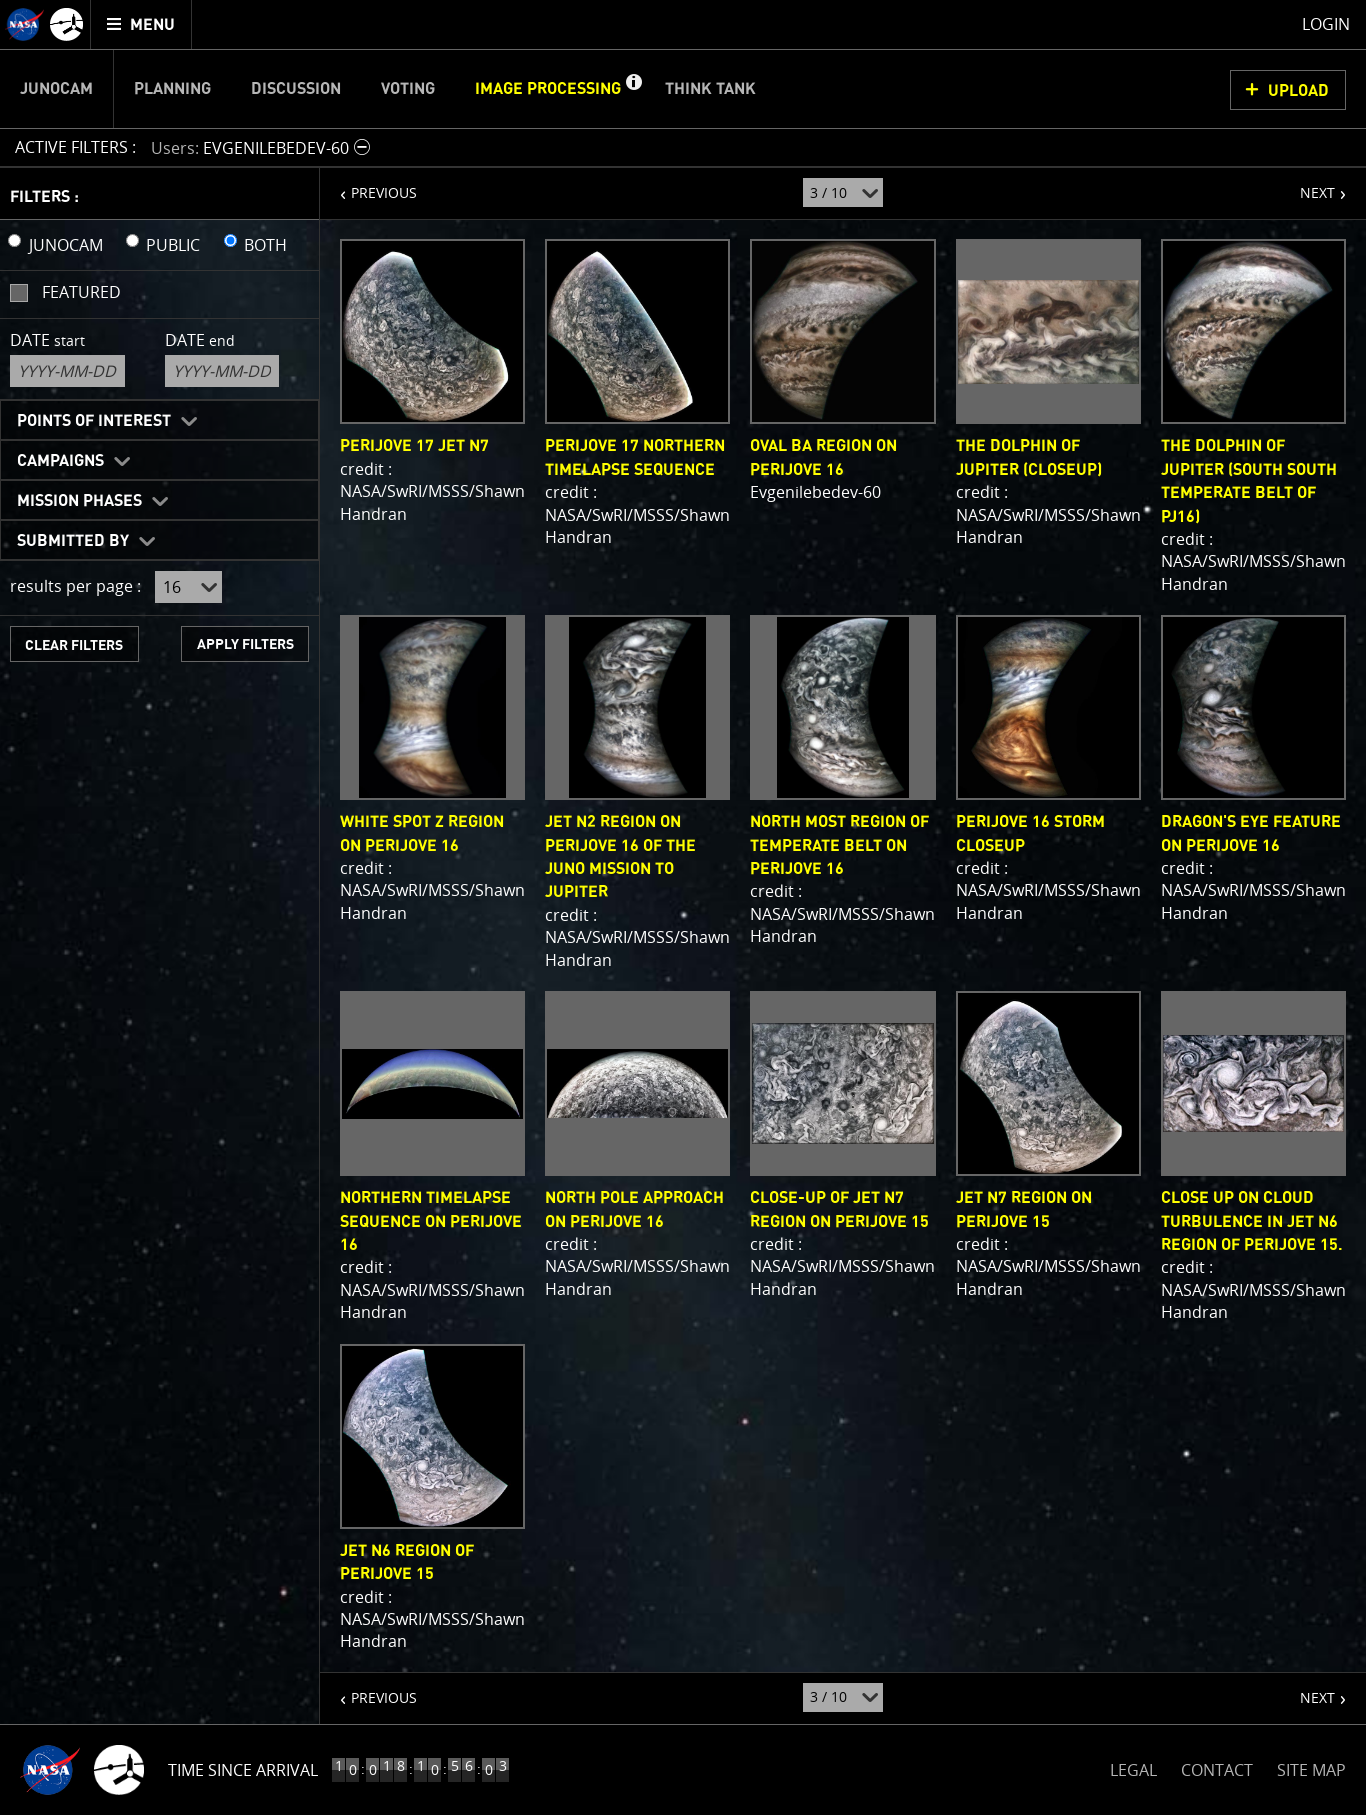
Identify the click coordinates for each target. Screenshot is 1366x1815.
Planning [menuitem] (172, 89)
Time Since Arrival (243, 1770)
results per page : (75, 586)
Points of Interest (94, 421)
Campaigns (60, 461)
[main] (683, 907)
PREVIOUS (368, 185)
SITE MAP (1311, 1770)
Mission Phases (79, 501)
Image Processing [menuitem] (548, 89)
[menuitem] (141, 24)
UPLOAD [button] (1298, 91)
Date (47, 340)
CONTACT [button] (1217, 1770)
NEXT (1307, 185)
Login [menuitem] (1326, 24)
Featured (81, 292)
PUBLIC (173, 245)
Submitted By (73, 541)
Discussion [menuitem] (296, 89)
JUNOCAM (66, 245)
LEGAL (1133, 1766)
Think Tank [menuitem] (710, 89)
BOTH (265, 245)
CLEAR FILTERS (74, 645)
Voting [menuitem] (408, 89)
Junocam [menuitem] (56, 89)
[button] (633, 89)
